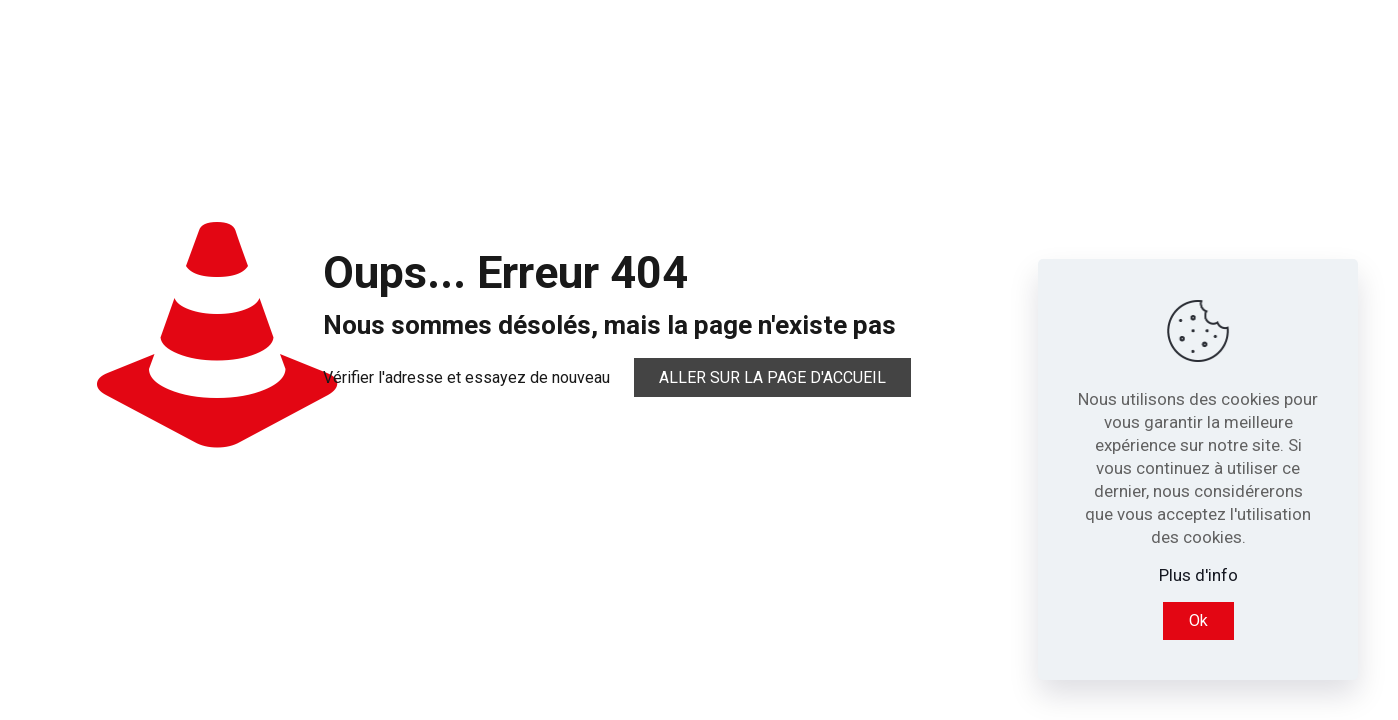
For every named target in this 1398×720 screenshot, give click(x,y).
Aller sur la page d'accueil (772, 377)
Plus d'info (1198, 575)
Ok (1198, 620)
